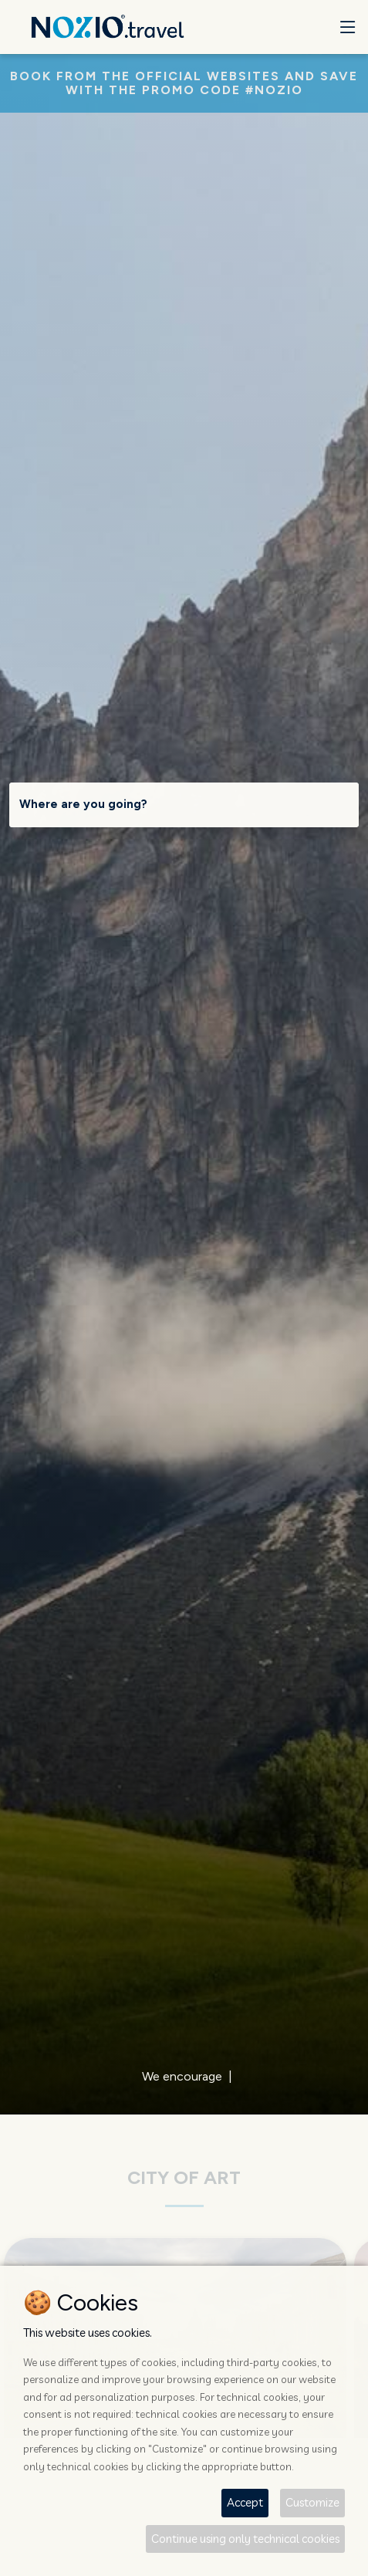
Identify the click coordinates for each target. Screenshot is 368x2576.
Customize (312, 2502)
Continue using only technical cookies (245, 2538)
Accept (245, 2502)
